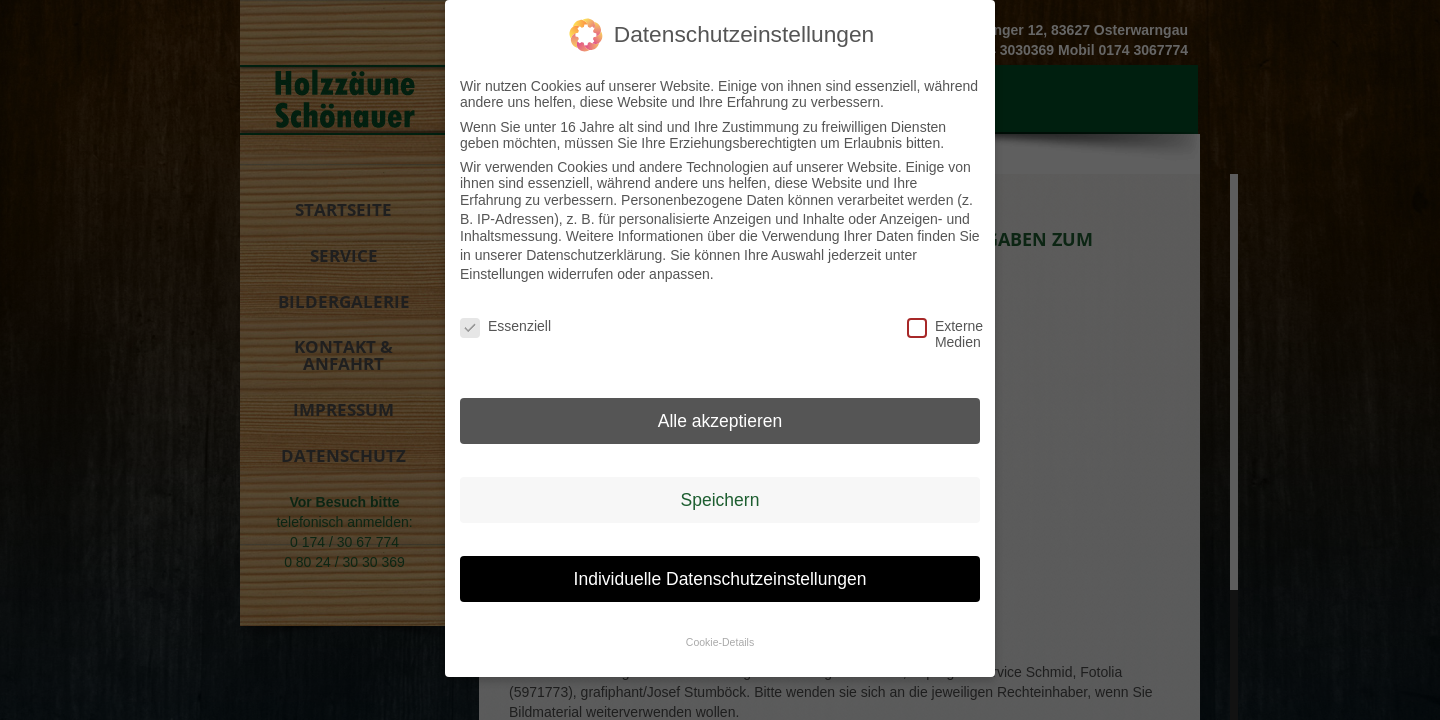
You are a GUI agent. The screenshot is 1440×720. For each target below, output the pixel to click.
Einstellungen (502, 267)
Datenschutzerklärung (594, 248)
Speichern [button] (720, 493)
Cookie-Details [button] (720, 635)
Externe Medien (937, 327)
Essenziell (490, 319)
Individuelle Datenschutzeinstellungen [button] (720, 571)
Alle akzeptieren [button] (720, 414)
